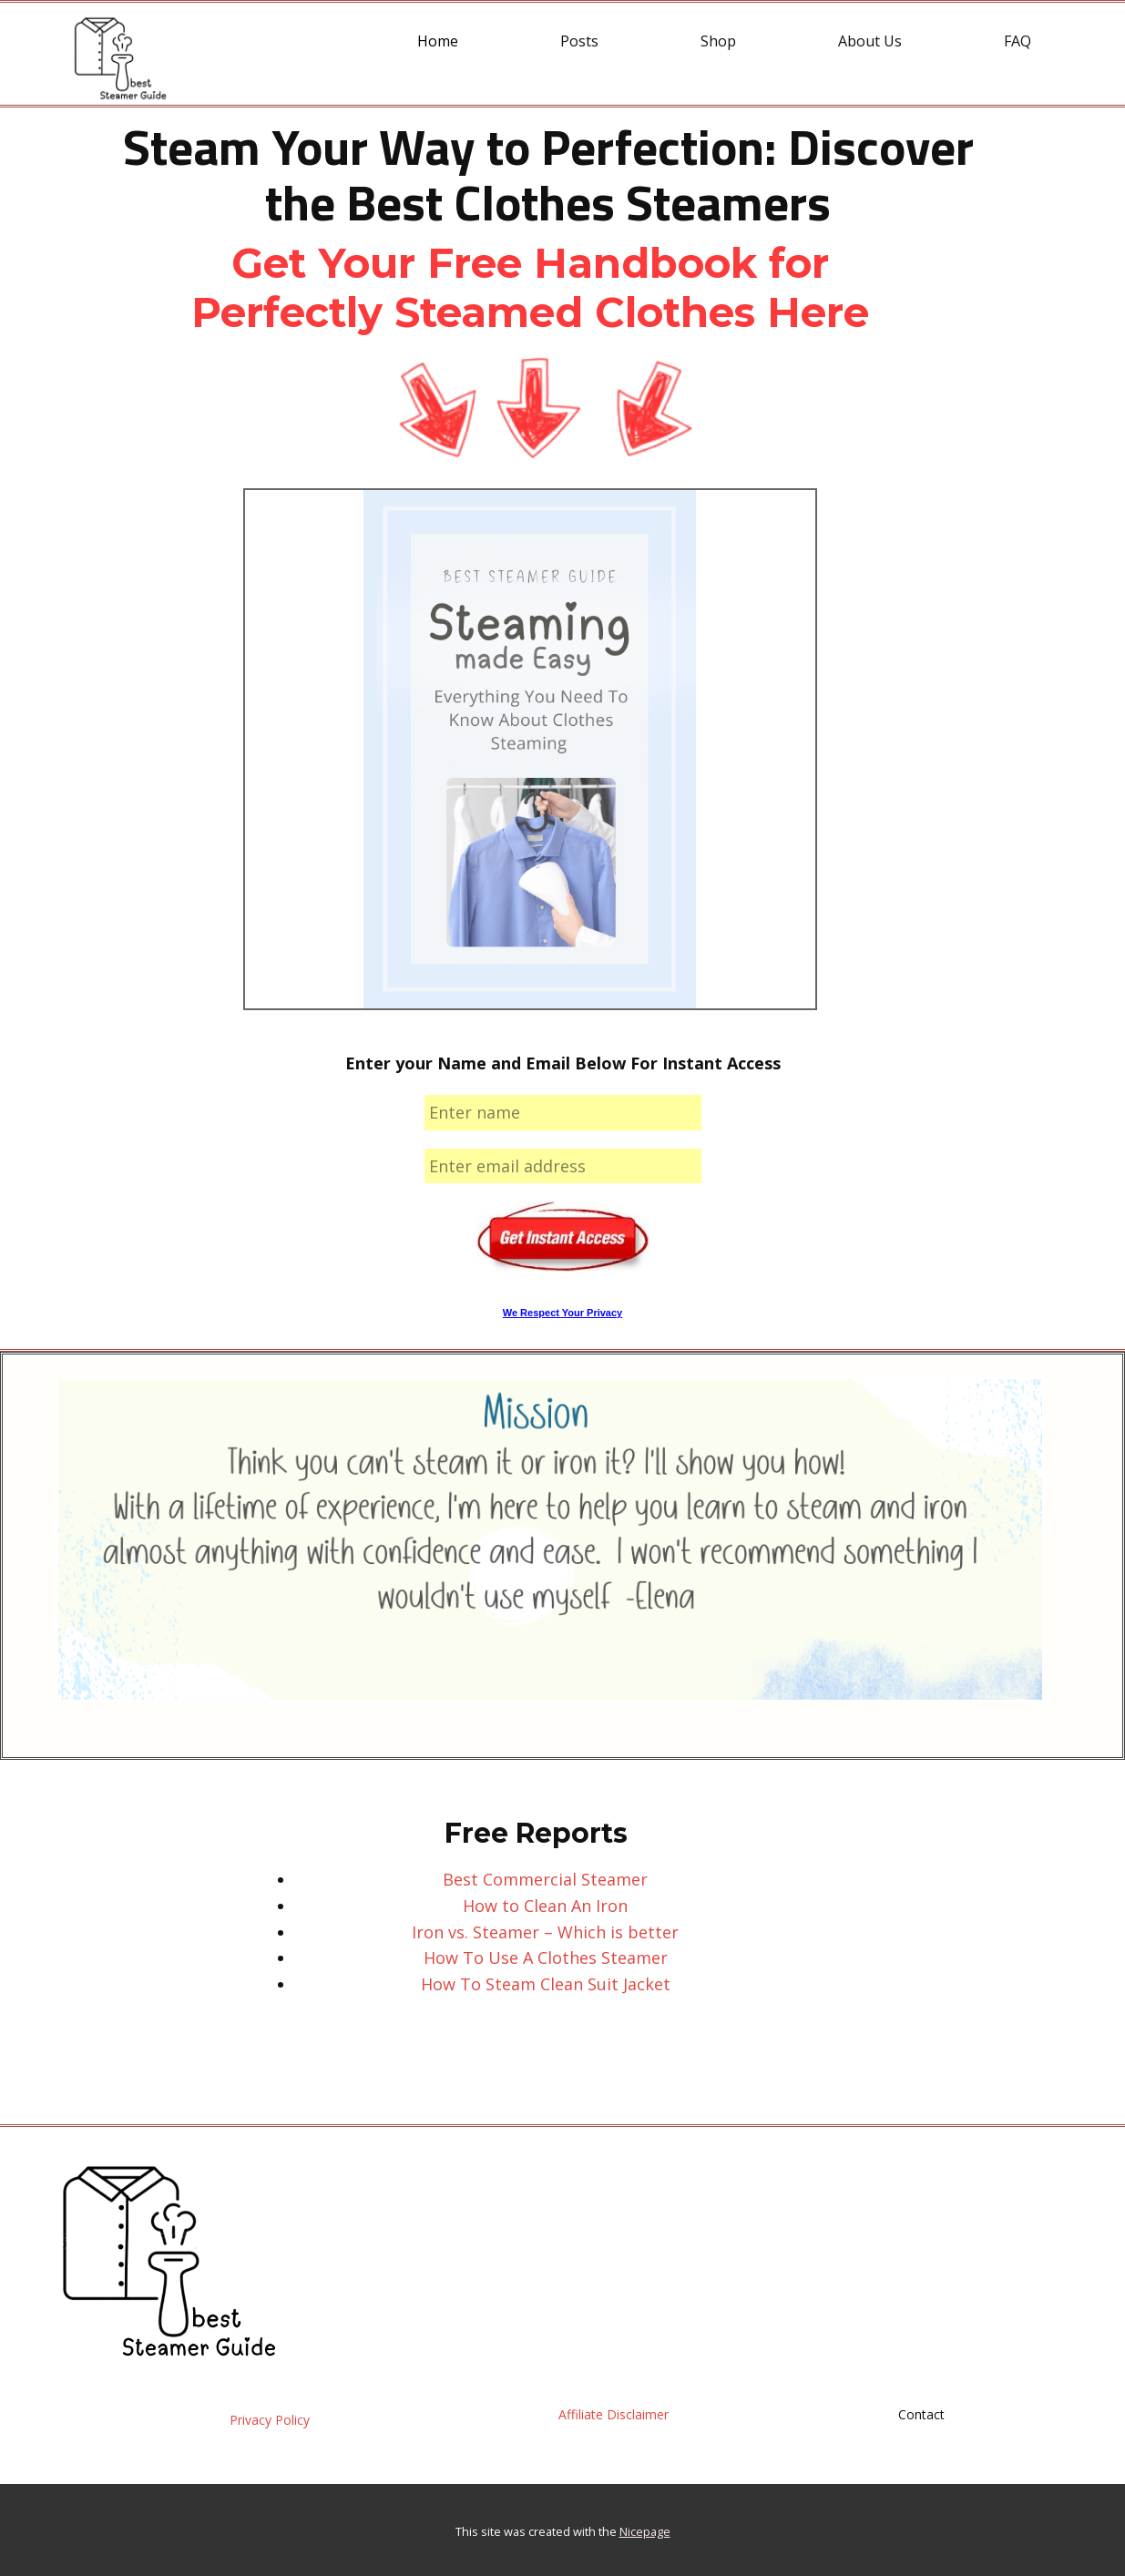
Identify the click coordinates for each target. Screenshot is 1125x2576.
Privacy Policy (270, 2419)
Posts (579, 41)
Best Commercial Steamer (545, 1879)
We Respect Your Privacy (562, 1312)
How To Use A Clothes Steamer (546, 1957)
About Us (870, 41)
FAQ (1017, 41)
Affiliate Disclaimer (613, 2414)
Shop (718, 41)
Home (437, 41)
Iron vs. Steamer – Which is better (545, 1932)
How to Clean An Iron (545, 1906)
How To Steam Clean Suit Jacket (545, 1984)
